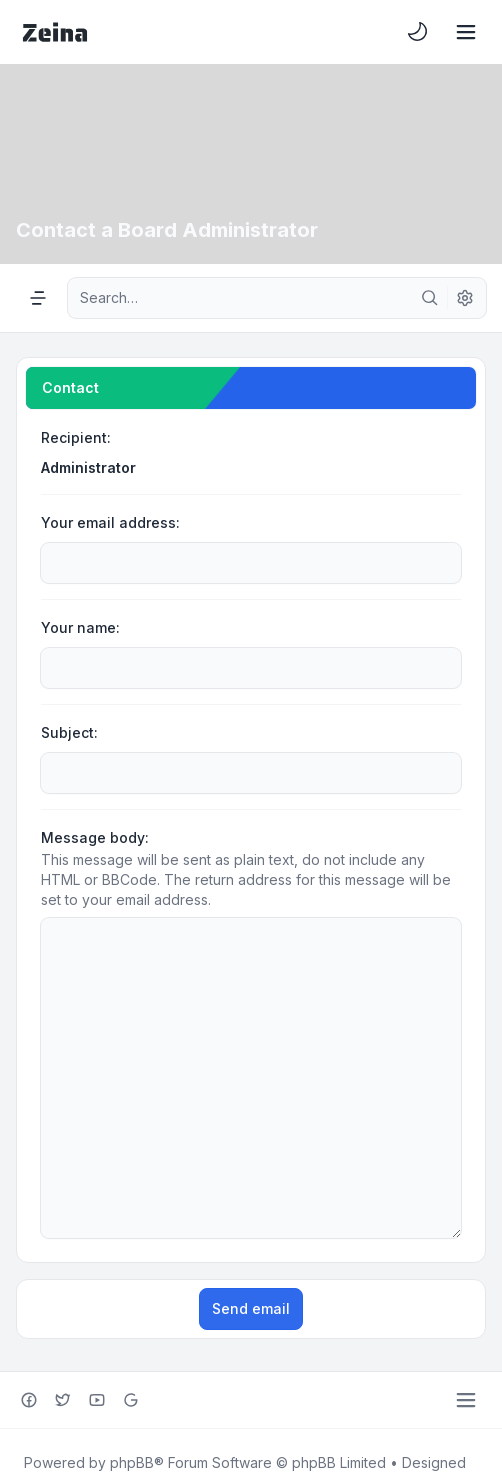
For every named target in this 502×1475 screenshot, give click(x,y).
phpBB (132, 1392)
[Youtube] (97, 1330)
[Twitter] (63, 1330)
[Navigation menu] (38, 298)
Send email (251, 1238)
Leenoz (70, 1412)
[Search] (430, 298)
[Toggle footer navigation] (466, 1330)
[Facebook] (29, 1330)
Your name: (80, 627)
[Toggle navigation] (466, 32)
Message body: (95, 837)
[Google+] (131, 1330)
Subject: (69, 732)
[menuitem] (418, 32)
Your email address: (110, 522)
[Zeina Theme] (55, 32)
